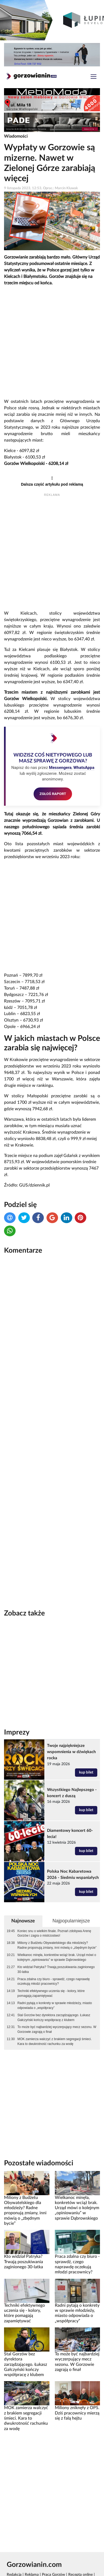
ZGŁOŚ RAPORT (53, 793)
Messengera (60, 767)
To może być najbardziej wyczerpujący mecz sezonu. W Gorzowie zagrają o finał (56, 2001)
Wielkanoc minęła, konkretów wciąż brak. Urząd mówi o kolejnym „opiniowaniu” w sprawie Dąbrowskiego (56, 1929)
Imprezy (17, 1704)
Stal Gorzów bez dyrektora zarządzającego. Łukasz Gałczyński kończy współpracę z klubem (53, 1989)
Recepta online (80, 2547)
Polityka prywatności (68, 2553)
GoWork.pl (15, 2553)
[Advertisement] (52, 343)
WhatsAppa (83, 767)
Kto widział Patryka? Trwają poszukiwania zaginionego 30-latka (56, 1941)
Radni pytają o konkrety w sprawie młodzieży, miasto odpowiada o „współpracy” (54, 1977)
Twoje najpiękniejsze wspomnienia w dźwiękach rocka (71, 1724)
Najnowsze (23, 1893)
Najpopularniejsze (71, 1893)
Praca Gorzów (53, 2547)
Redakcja (14, 2547)
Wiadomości (16, 136)
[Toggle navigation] (93, 77)
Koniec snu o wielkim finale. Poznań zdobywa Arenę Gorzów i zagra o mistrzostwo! (54, 1905)
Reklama (32, 2547)
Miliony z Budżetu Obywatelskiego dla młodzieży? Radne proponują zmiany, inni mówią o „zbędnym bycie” (57, 1917)
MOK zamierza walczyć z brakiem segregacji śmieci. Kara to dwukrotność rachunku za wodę (54, 2013)
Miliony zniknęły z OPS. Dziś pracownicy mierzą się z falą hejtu (77, 2385)
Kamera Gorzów (20, 2570)
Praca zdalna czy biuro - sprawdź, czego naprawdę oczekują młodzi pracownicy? (53, 1953)
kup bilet (86, 1744)
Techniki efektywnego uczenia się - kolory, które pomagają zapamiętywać (51, 1965)
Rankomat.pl (37, 2553)
